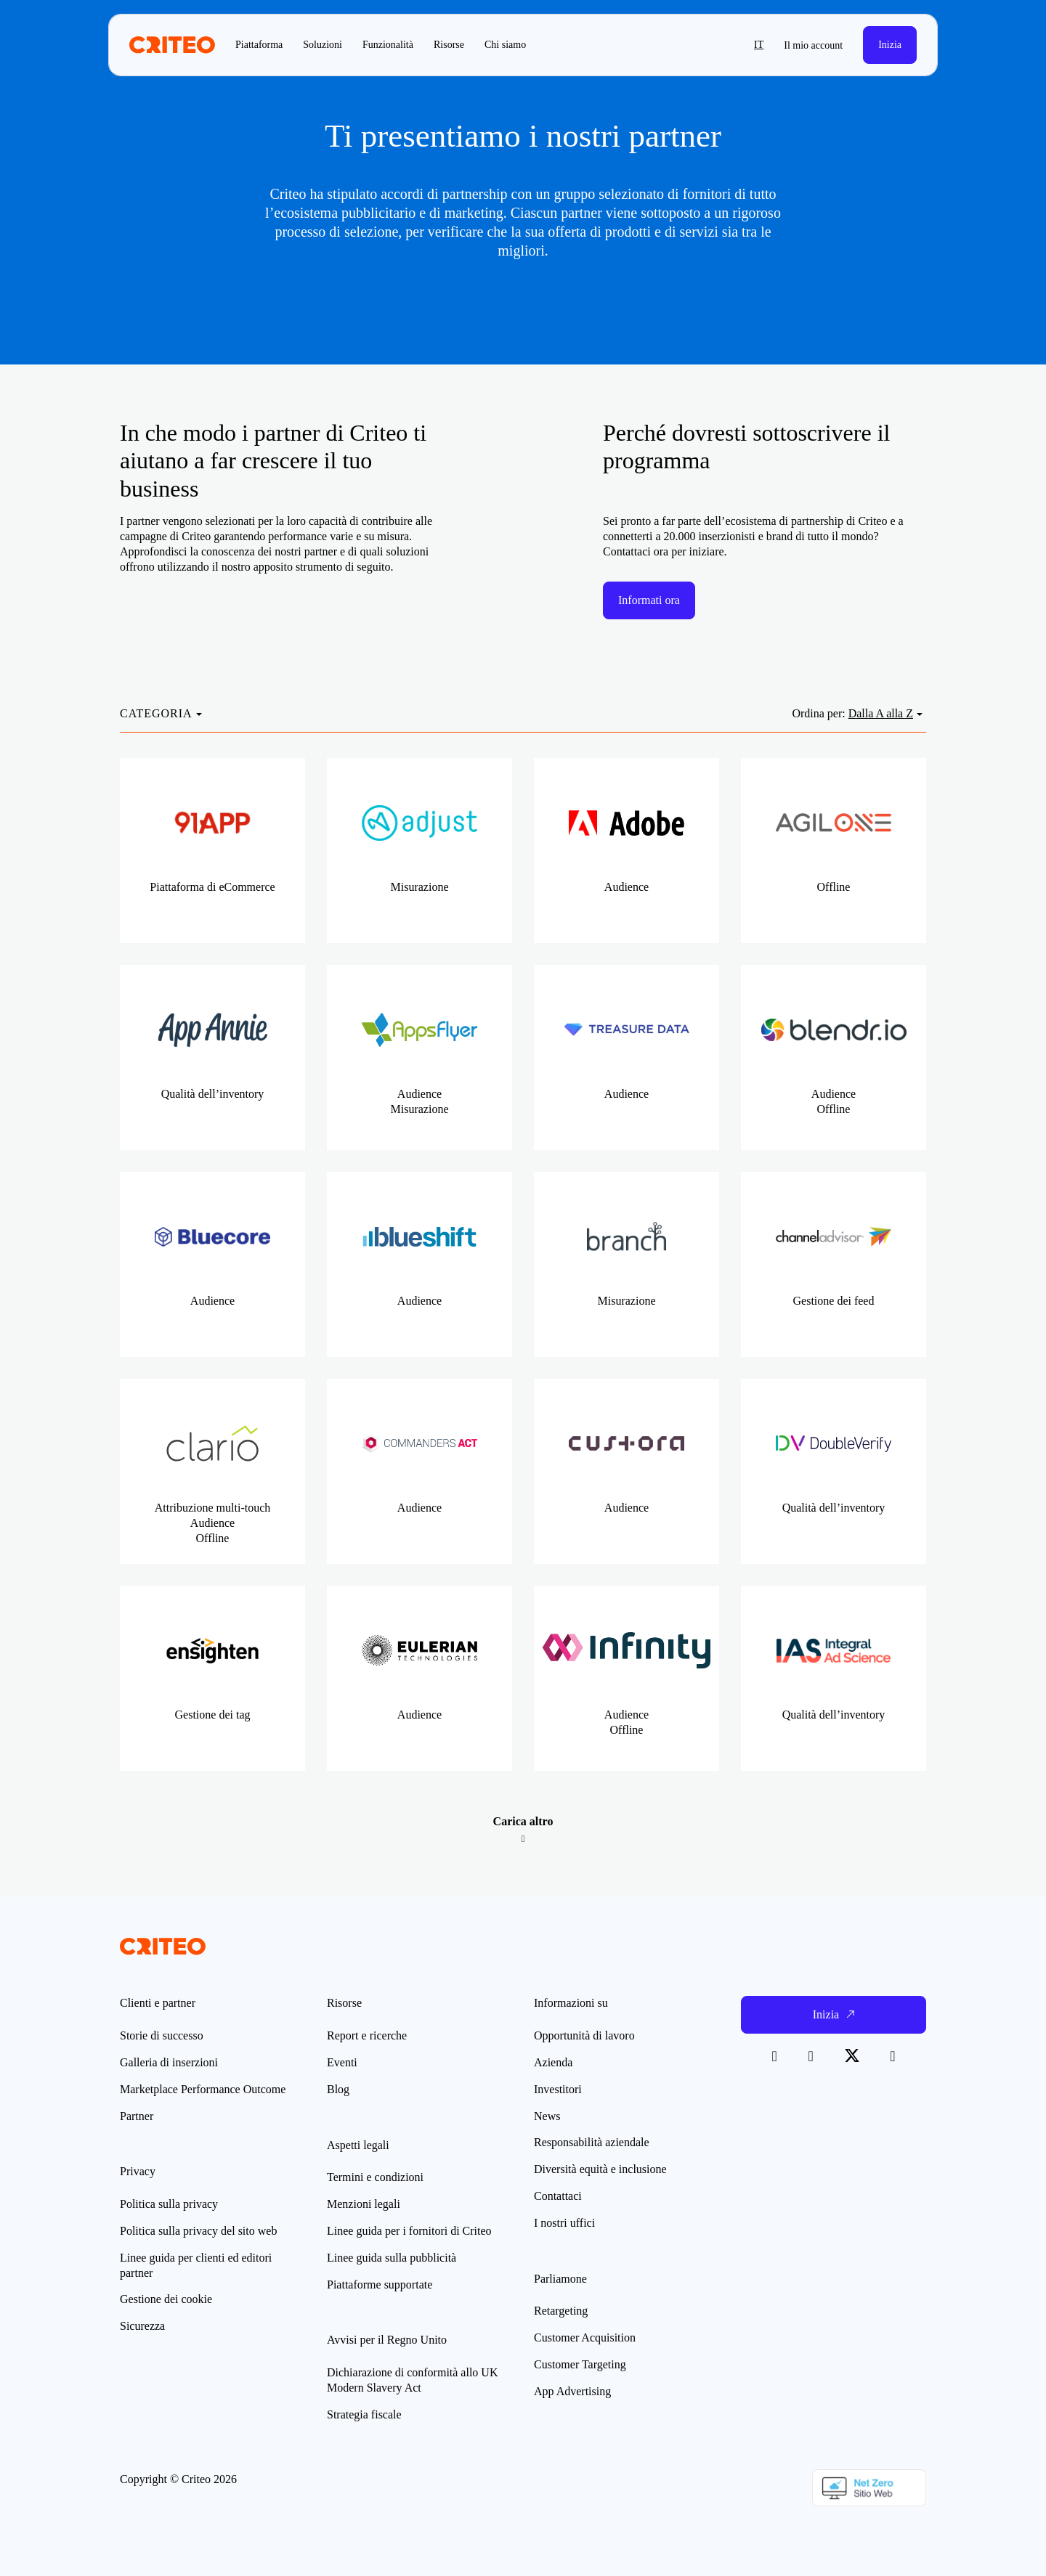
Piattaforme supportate (379, 2284)
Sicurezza (142, 2326)
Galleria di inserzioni (169, 2062)
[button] (728, 45)
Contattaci (558, 2196)
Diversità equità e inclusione (600, 2169)
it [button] (758, 44)
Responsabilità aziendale (591, 2142)
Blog (338, 2089)
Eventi (342, 2062)
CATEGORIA (156, 713)
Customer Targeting (580, 2364)
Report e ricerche (367, 2035)
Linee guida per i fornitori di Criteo (409, 2231)
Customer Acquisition (585, 2337)
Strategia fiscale (364, 2414)
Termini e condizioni (375, 2177)
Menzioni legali (363, 2204)
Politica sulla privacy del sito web (198, 2231)
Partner (136, 2116)
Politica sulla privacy (169, 2204)
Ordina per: (818, 713)
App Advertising (572, 2391)
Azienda (553, 2062)
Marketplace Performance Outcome (202, 2089)
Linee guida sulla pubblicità (391, 2257)
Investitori (558, 2089)
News (547, 2116)
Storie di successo (161, 2035)
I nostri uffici (564, 2223)
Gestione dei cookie (166, 2299)
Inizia (889, 44)
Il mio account (813, 45)
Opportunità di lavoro (584, 2035)
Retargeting (561, 2310)
